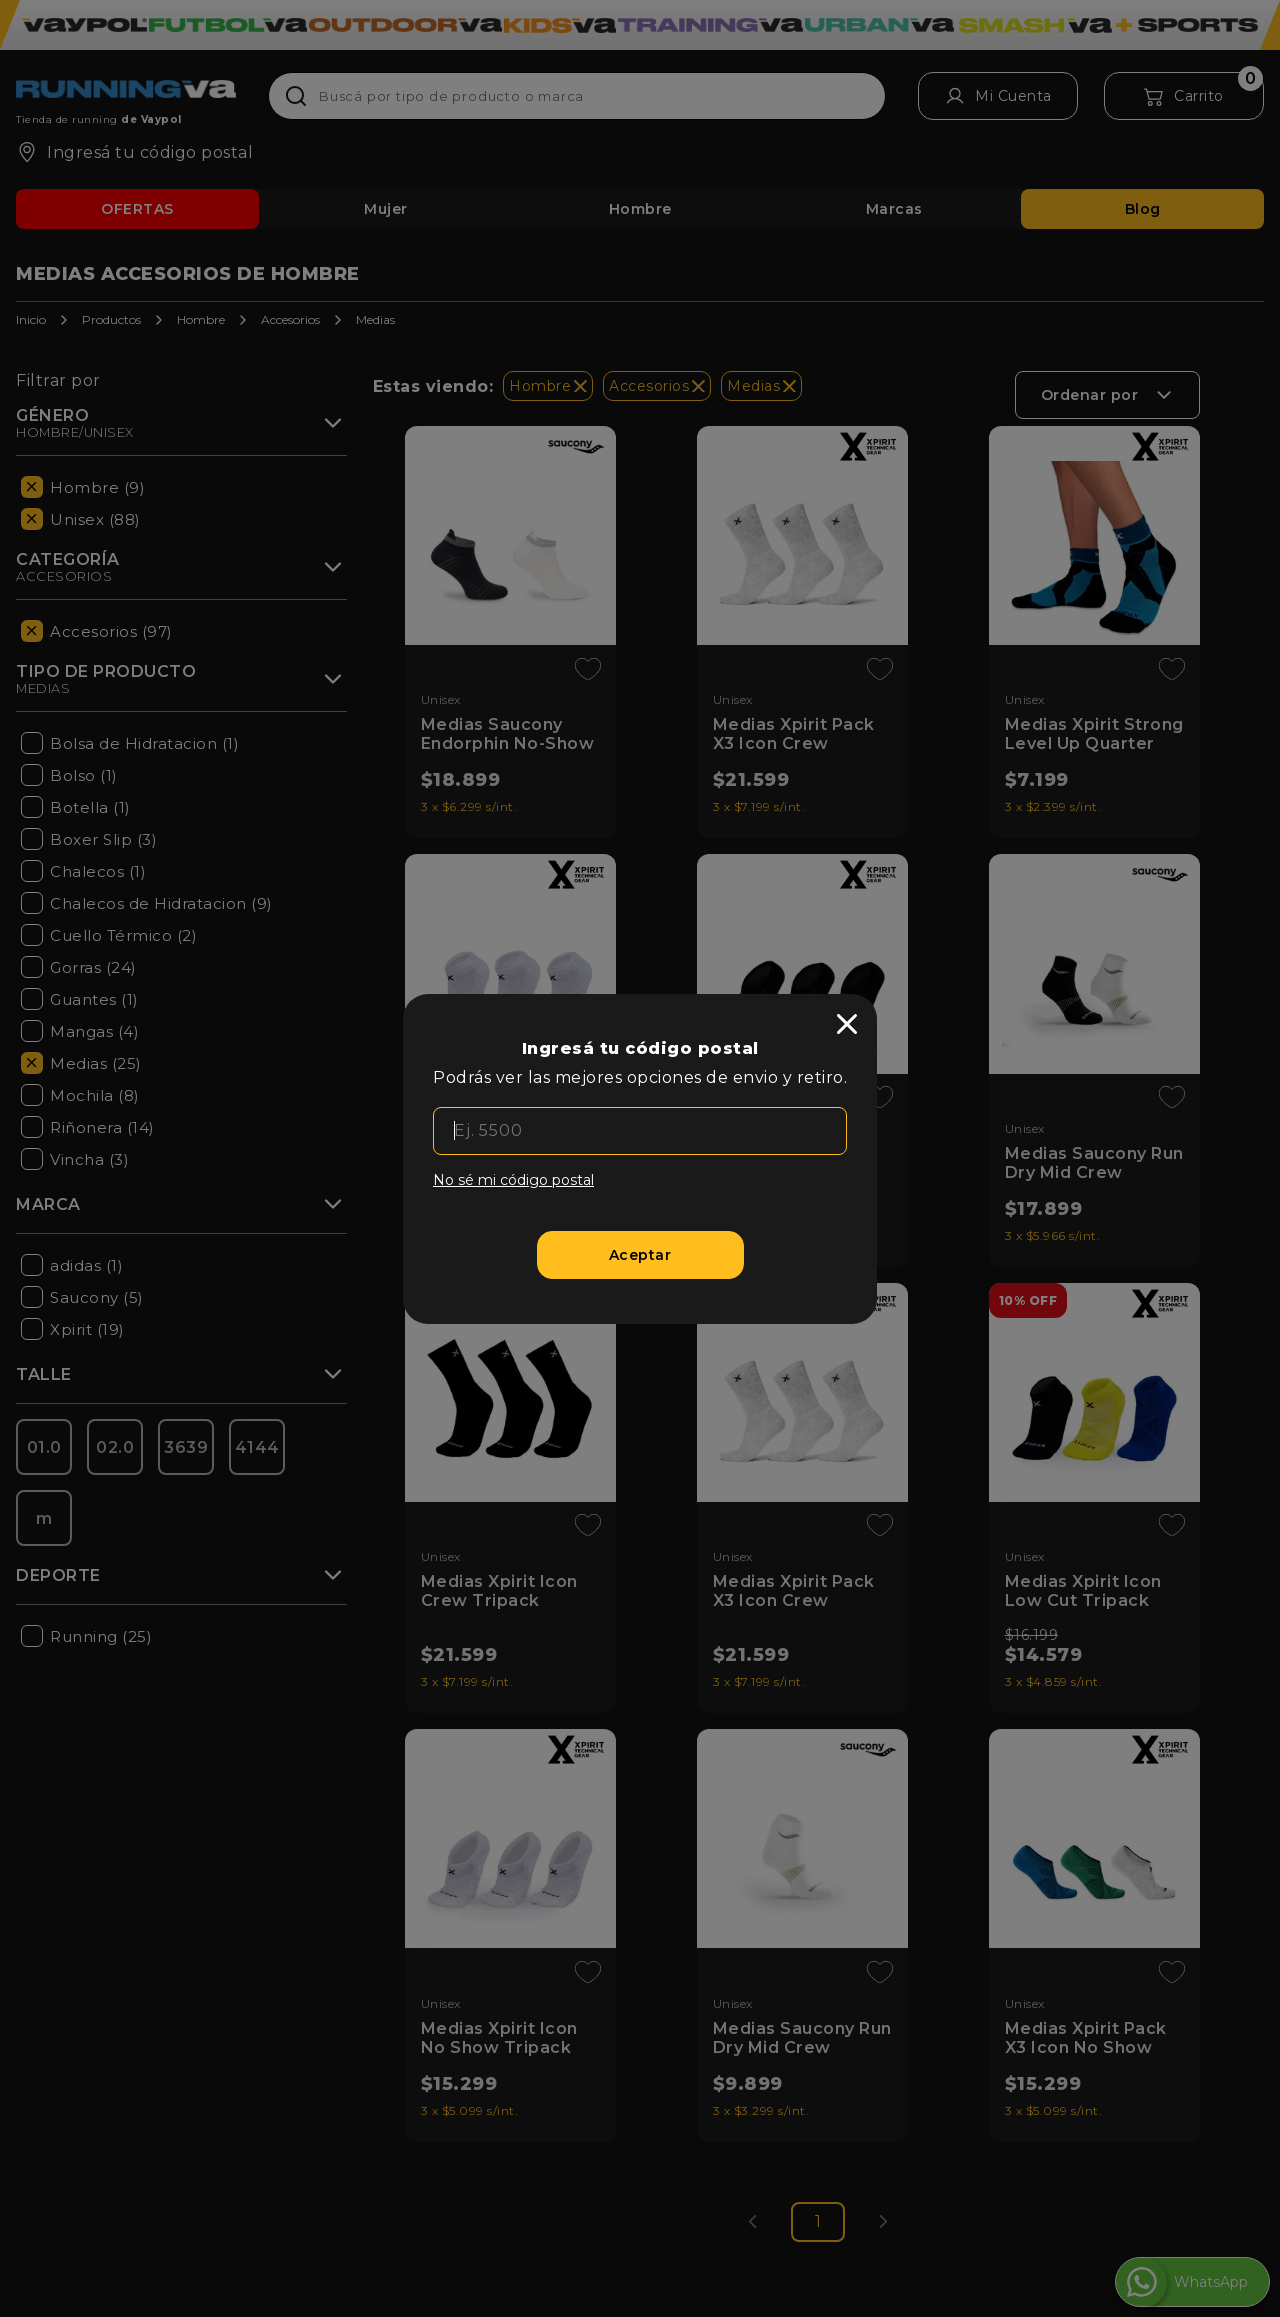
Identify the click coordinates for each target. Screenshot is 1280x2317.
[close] (847, 1024)
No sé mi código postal (513, 1180)
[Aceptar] (640, 1255)
